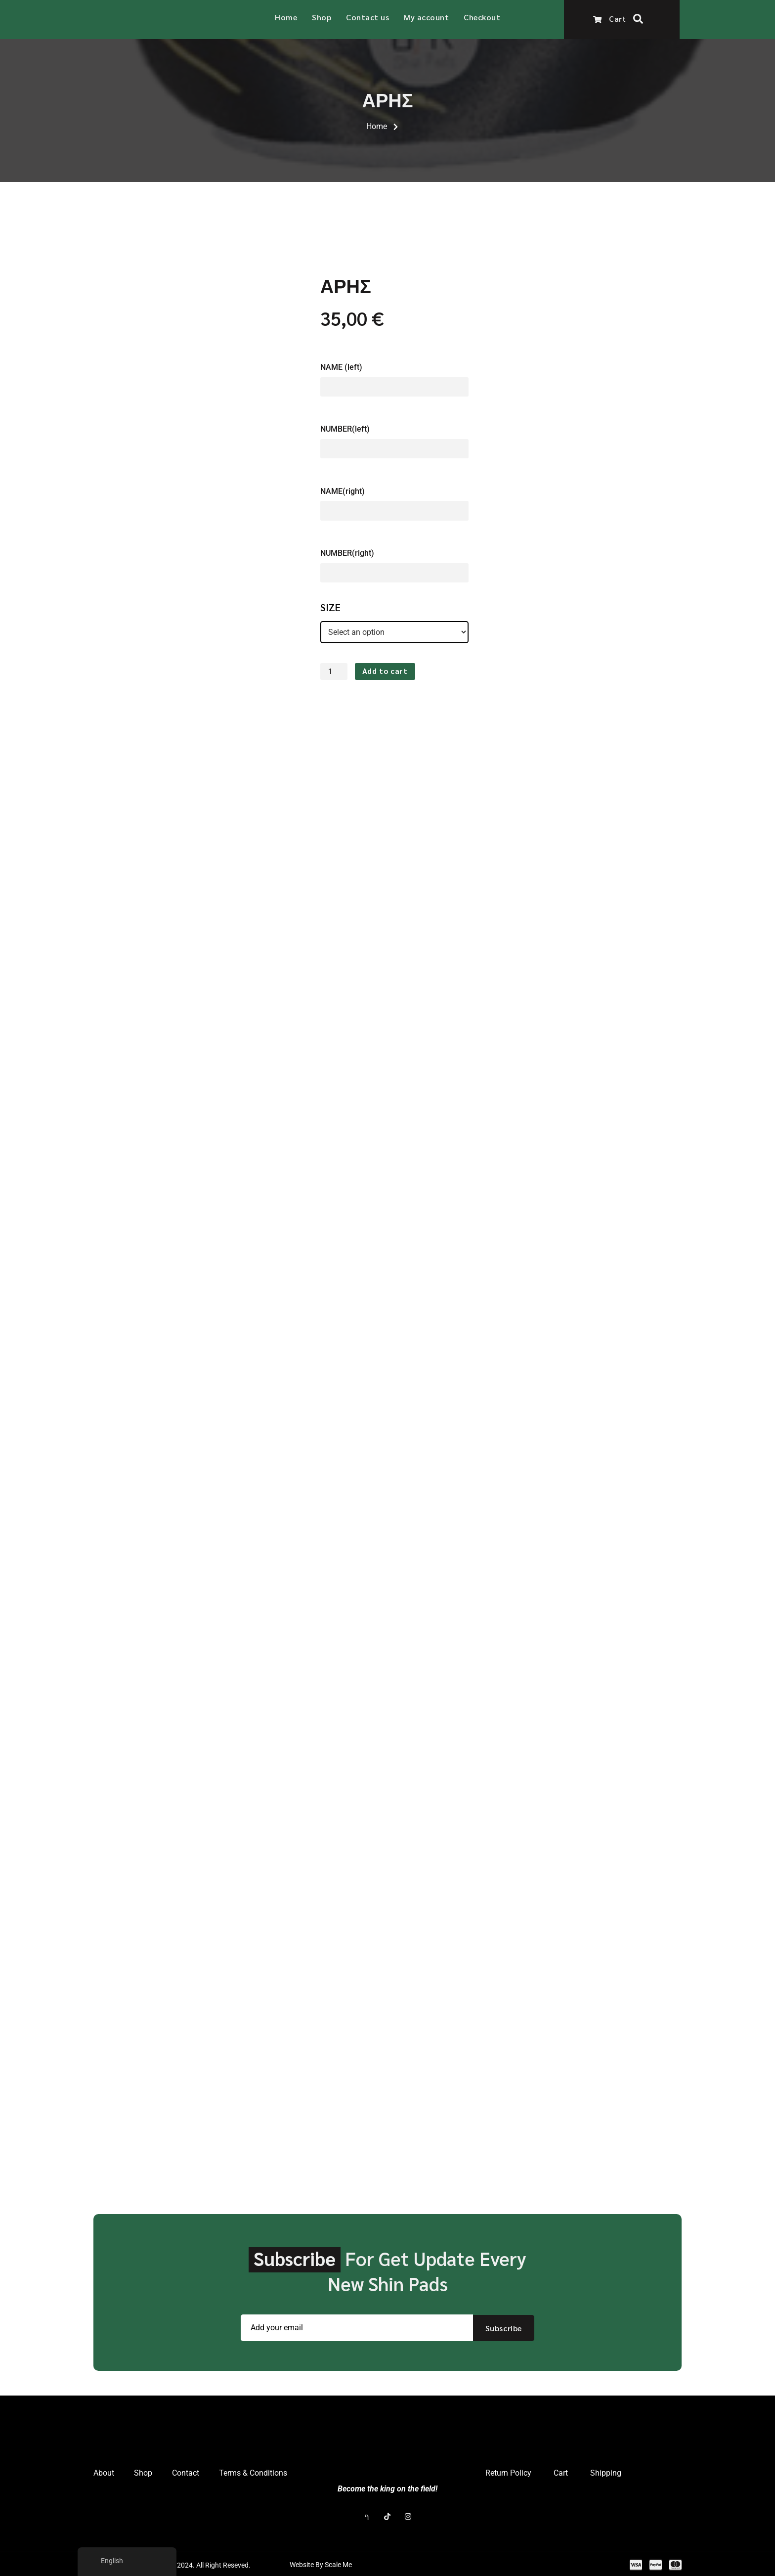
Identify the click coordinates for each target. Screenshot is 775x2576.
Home (286, 17)
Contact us (367, 17)
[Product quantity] (334, 671)
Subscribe (503, 2325)
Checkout (482, 17)
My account (426, 17)
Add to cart (385, 671)
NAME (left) (341, 364)
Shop (321, 17)
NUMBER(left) (345, 427)
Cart (609, 18)
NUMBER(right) (347, 551)
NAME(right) (342, 489)
